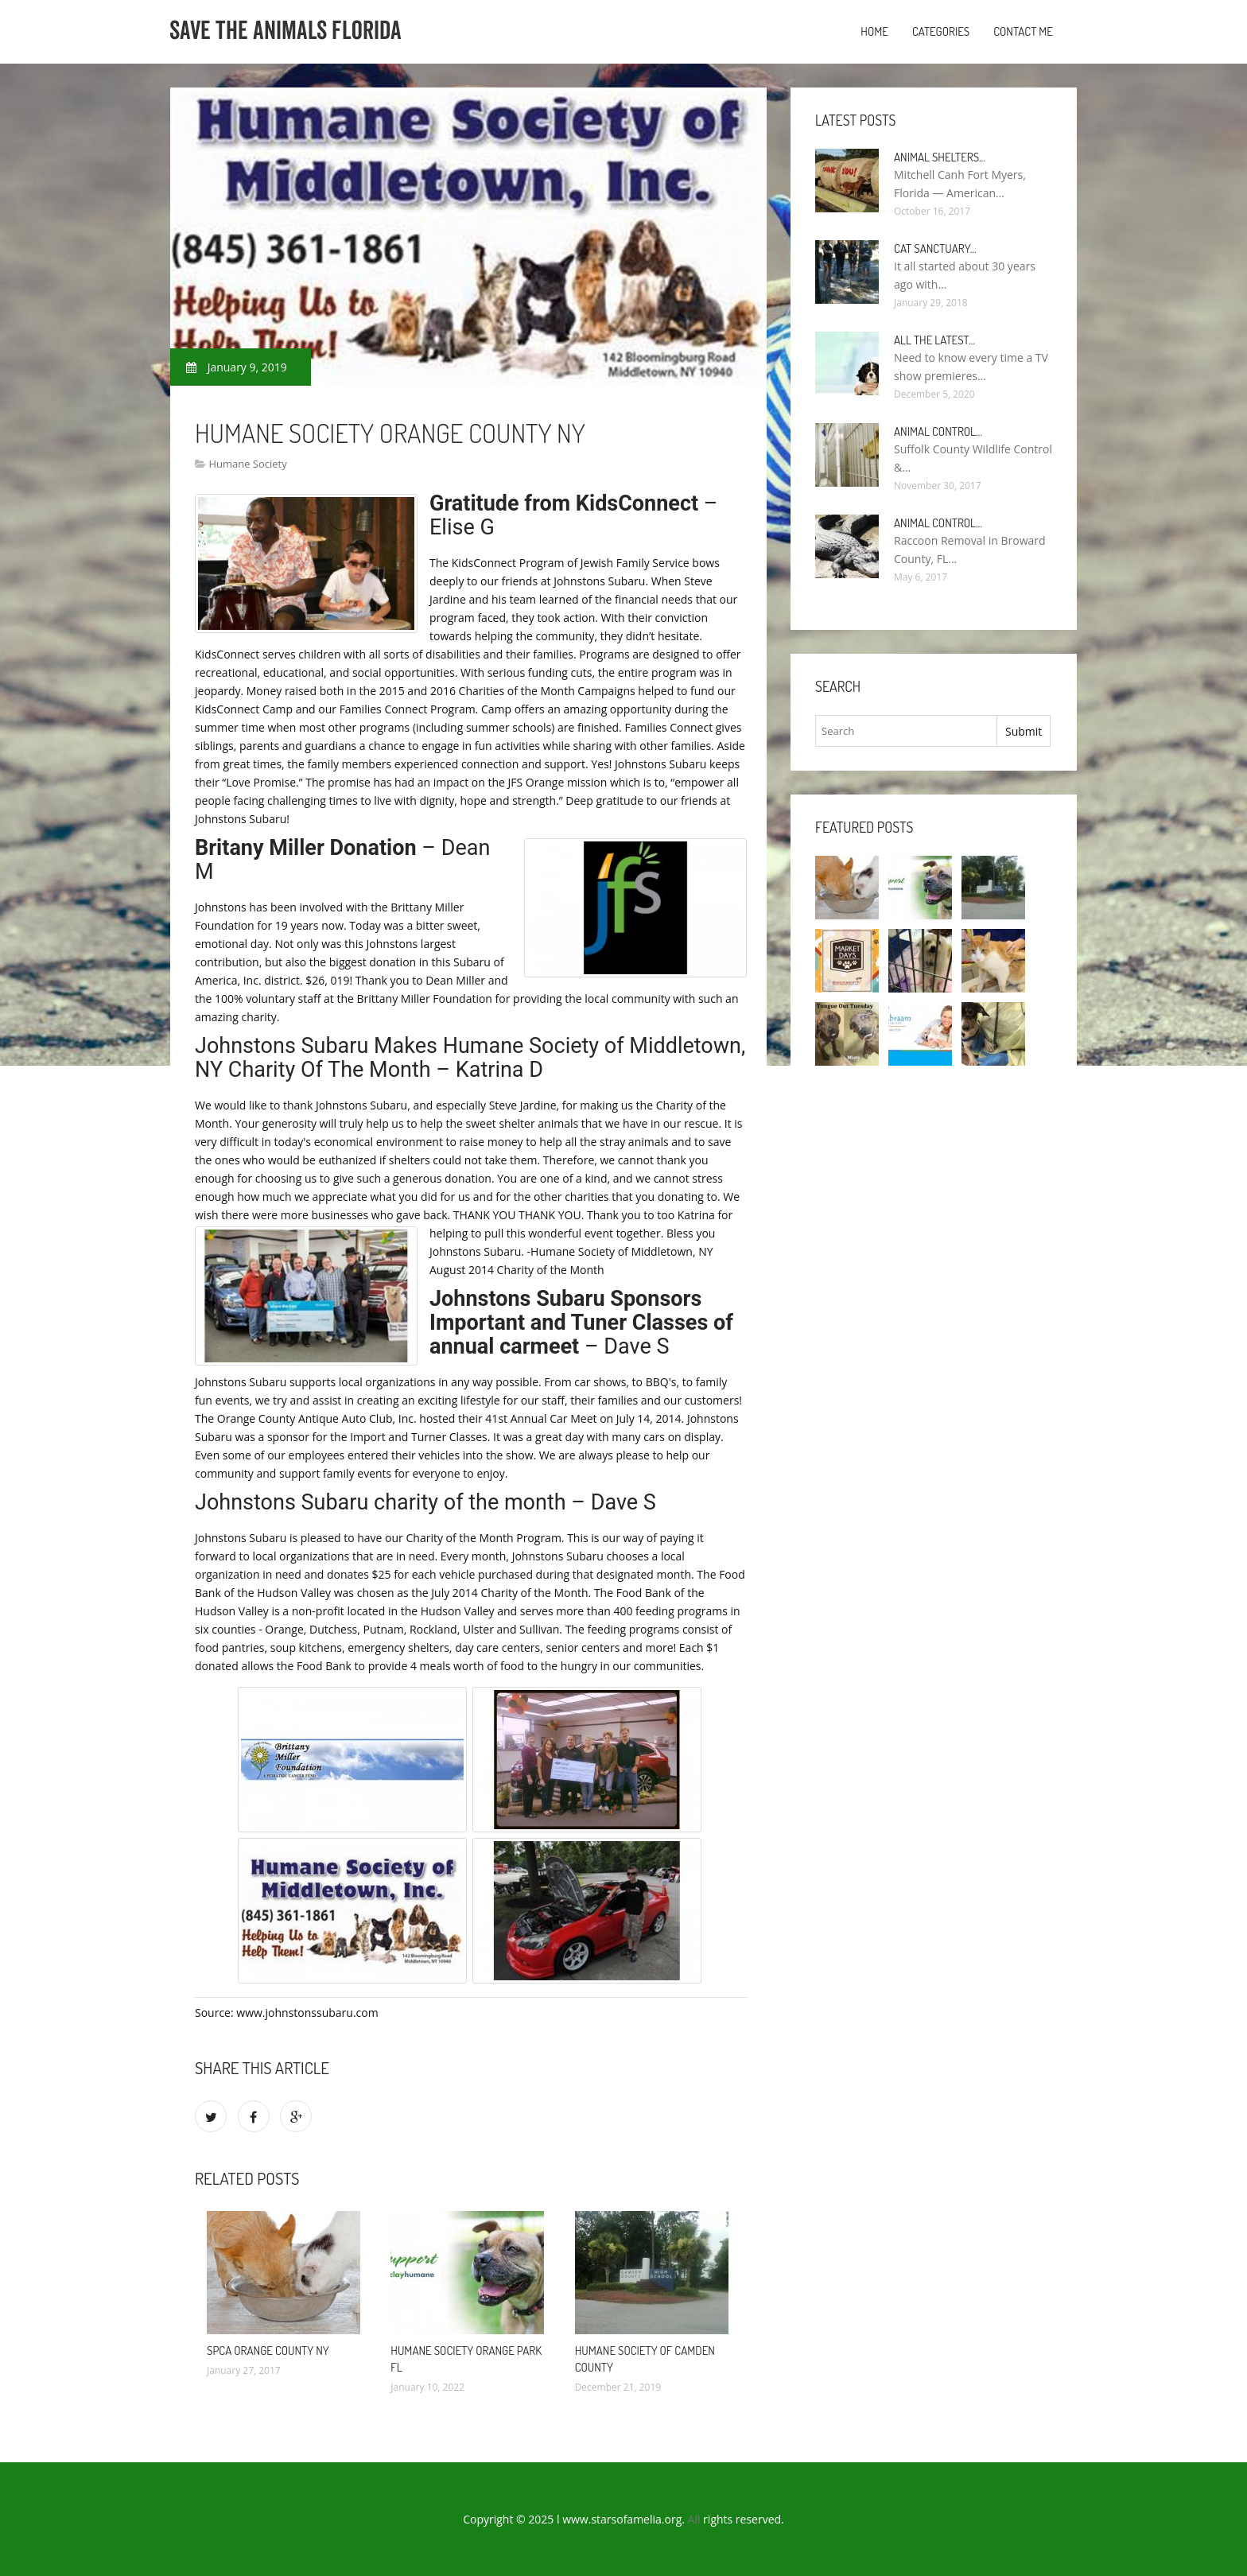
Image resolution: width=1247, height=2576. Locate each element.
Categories (940, 31)
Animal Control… (938, 431)
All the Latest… (934, 340)
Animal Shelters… (939, 157)
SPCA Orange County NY (268, 2350)
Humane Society (247, 464)
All (694, 2519)
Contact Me (1023, 31)
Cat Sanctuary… (935, 248)
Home (874, 31)
